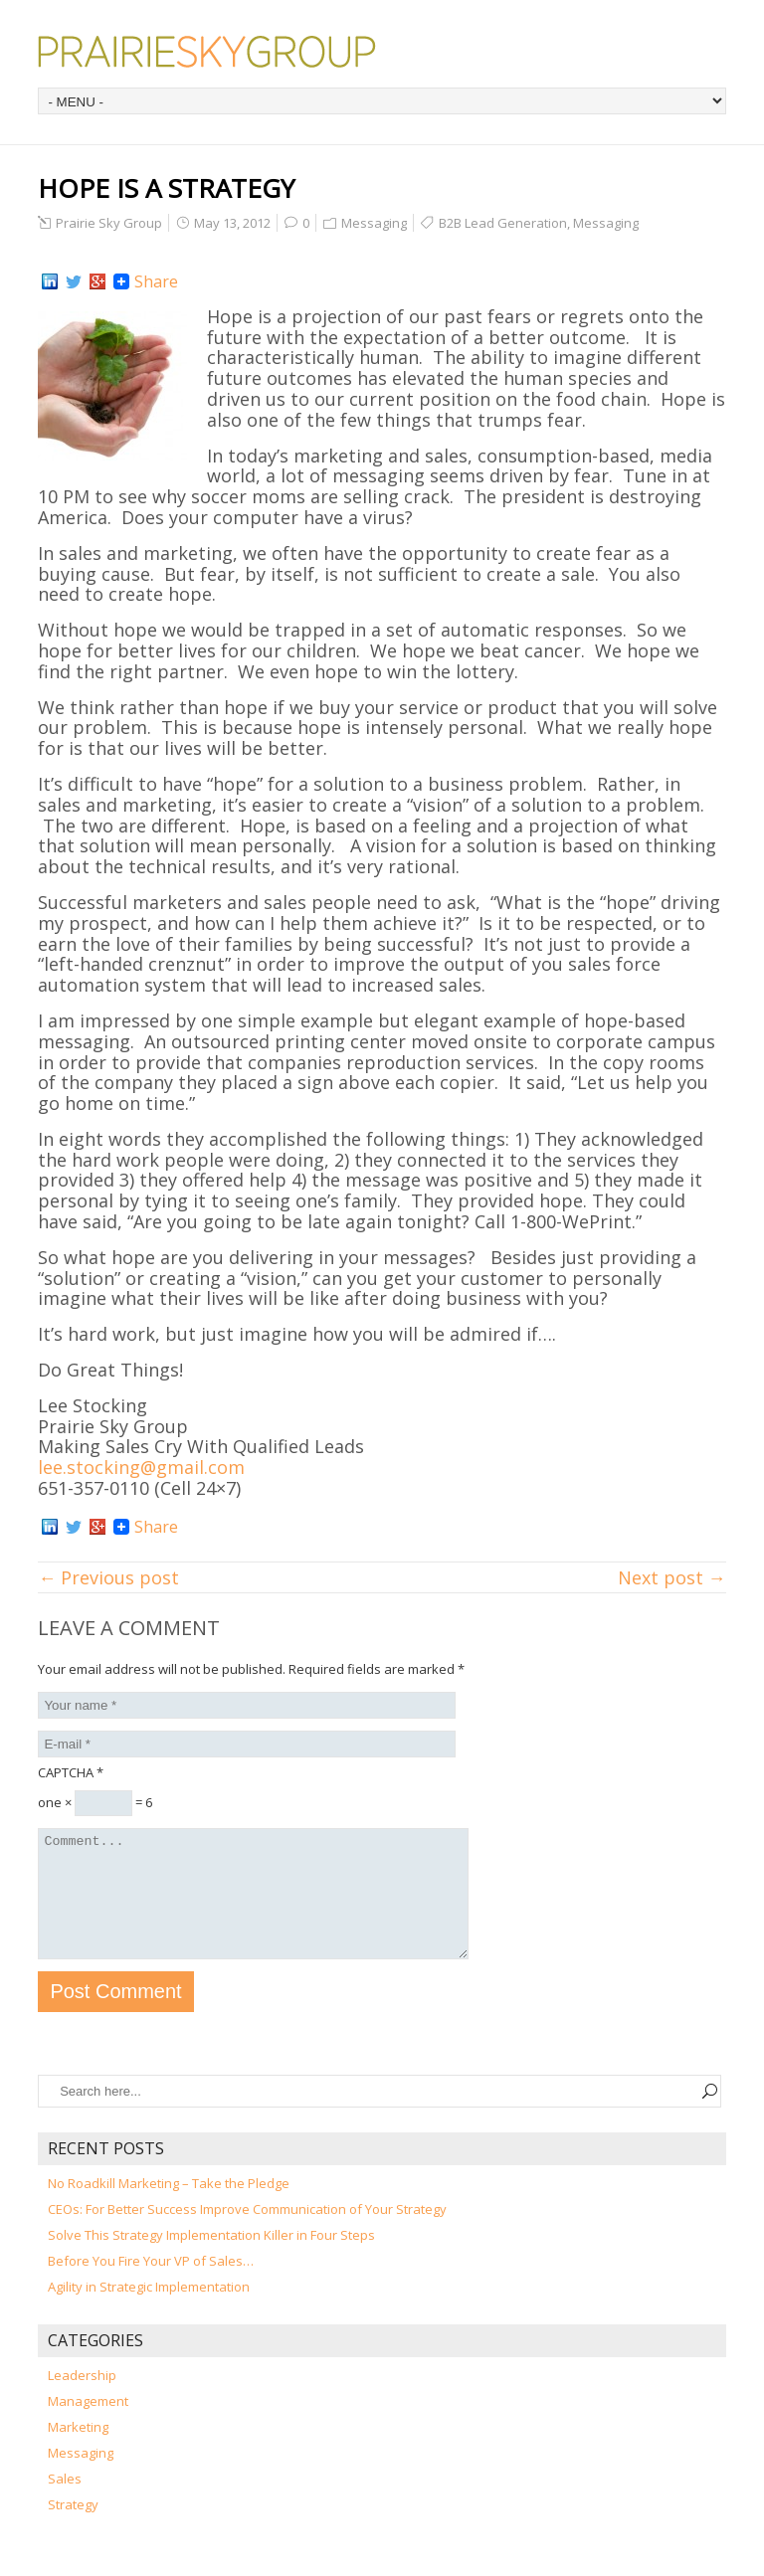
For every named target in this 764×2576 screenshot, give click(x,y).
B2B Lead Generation (503, 223)
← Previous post (108, 1577)
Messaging (374, 223)
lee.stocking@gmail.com (141, 1467)
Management (88, 2425)
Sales (65, 2502)
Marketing (78, 2451)
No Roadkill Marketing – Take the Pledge (168, 2207)
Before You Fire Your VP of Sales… (151, 2285)
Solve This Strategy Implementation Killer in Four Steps (211, 2259)
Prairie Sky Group (109, 223)
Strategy (73, 2528)
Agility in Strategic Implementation (149, 2310)
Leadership (82, 2399)
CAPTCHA (70, 1772)
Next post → (672, 1577)
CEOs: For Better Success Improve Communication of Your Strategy (247, 2233)
